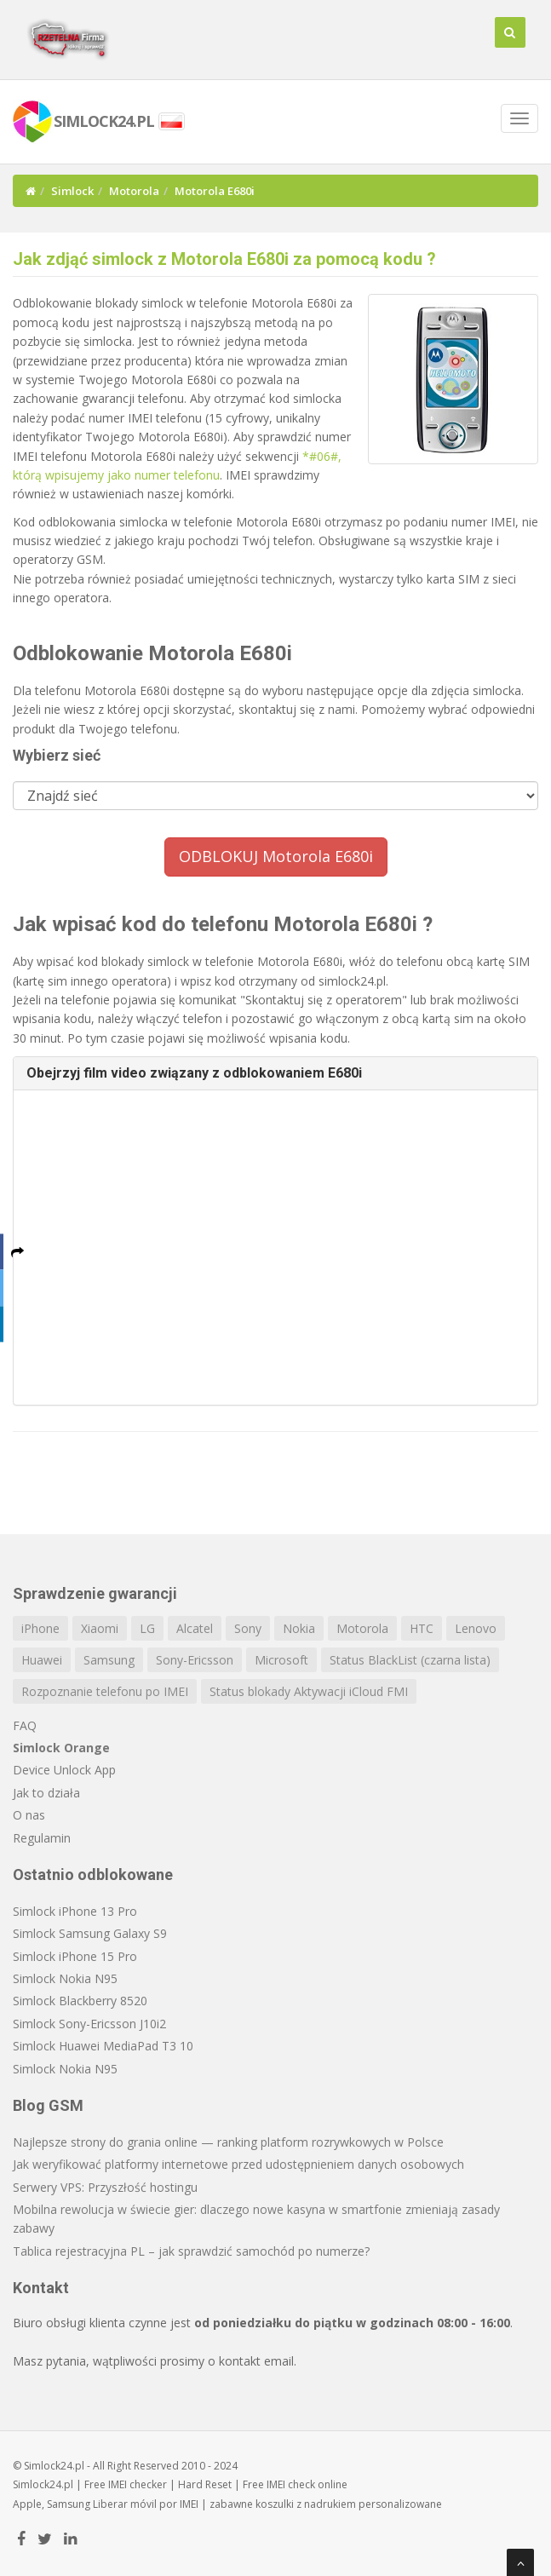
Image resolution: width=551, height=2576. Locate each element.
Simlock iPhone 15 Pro (75, 1956)
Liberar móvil (125, 2504)
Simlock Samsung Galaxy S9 (90, 1933)
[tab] (275, 1073)
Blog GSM (48, 2105)
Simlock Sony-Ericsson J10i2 (89, 2023)
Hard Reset (205, 2484)
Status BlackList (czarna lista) (410, 1660)
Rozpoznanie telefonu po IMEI (104, 1691)
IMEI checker (137, 2484)
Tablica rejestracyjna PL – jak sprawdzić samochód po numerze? (191, 2251)
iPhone (40, 1628)
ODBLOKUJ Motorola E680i (276, 856)
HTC (421, 1628)
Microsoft (281, 1660)
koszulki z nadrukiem (305, 2504)
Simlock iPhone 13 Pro (75, 1911)
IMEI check (291, 2484)
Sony (247, 1628)
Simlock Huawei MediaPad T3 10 (103, 2046)
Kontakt (41, 2288)
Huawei (41, 1660)
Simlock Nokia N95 (65, 1978)
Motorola (134, 190)
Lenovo (475, 1628)
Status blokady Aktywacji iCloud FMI (308, 1691)
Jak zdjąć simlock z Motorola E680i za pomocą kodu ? (224, 259)
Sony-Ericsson (194, 1660)
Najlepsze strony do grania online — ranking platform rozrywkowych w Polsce (228, 2142)
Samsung (109, 1660)
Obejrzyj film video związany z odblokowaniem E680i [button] (194, 1073)
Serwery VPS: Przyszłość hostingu (105, 2187)
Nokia (299, 1628)
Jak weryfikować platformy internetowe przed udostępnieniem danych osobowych (238, 2164)
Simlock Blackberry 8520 (80, 2000)
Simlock (72, 190)
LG (147, 1628)
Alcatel (194, 1628)
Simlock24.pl (43, 2484)
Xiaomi (99, 1628)
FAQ (25, 1725)
